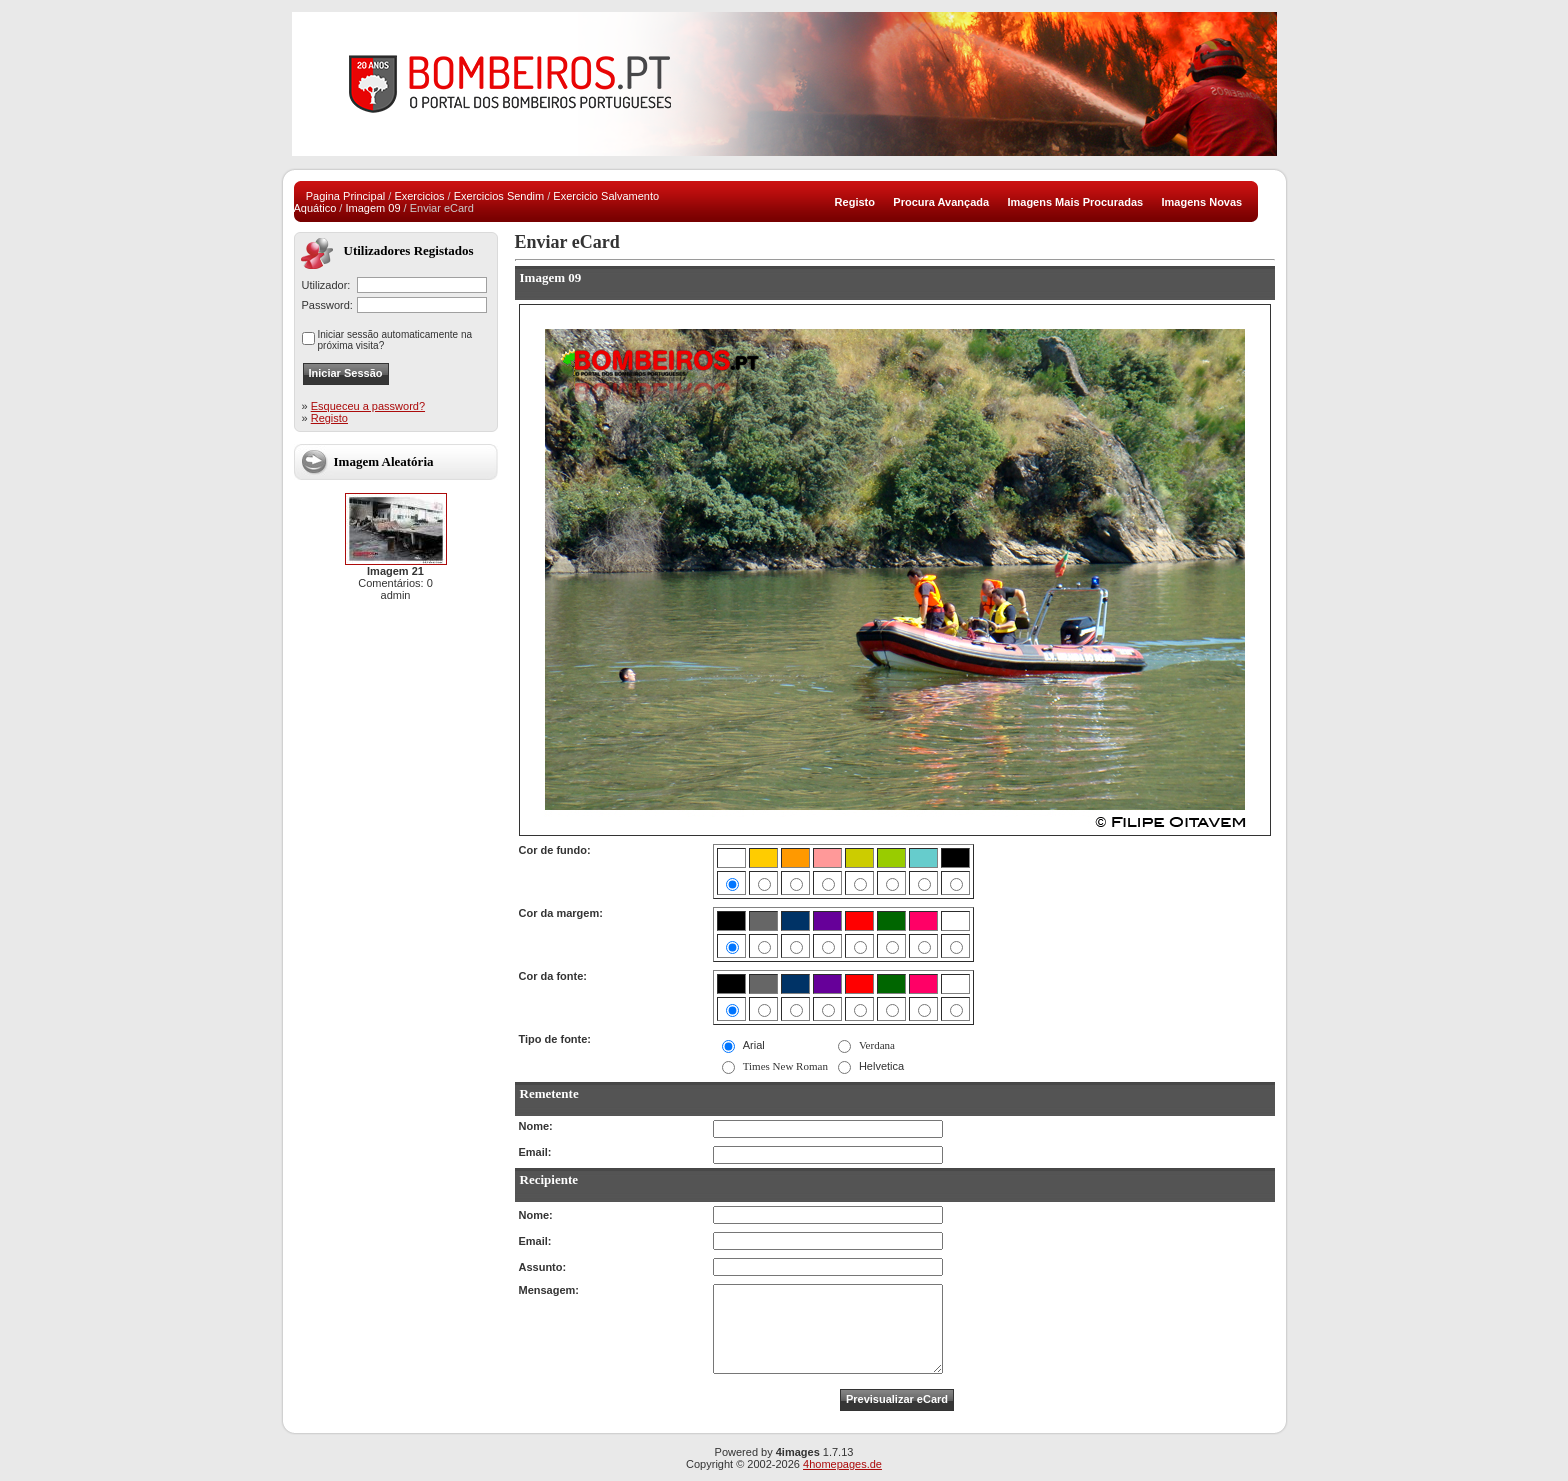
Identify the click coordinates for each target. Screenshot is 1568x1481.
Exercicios (419, 196)
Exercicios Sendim (499, 196)
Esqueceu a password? (368, 406)
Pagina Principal (346, 196)
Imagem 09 (372, 208)
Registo (329, 418)
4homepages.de (842, 1464)
